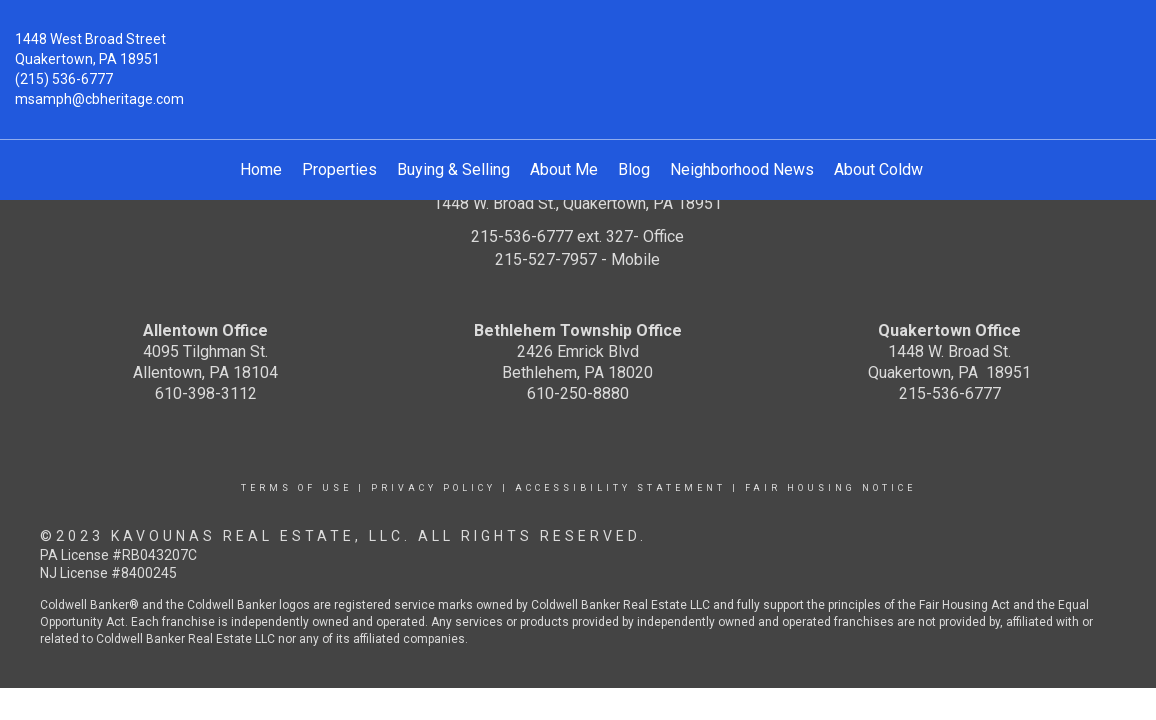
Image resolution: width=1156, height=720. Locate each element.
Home (261, 169)
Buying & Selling (453, 169)
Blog (634, 169)
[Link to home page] (577, 54)
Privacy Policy (433, 488)
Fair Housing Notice (830, 488)
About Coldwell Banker (913, 169)
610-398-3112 (206, 393)
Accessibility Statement (620, 488)
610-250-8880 (578, 393)
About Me (564, 169)
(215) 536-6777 (64, 79)
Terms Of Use (296, 488)
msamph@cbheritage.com (99, 99)
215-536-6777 (950, 393)
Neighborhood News (742, 169)
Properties (339, 169)
